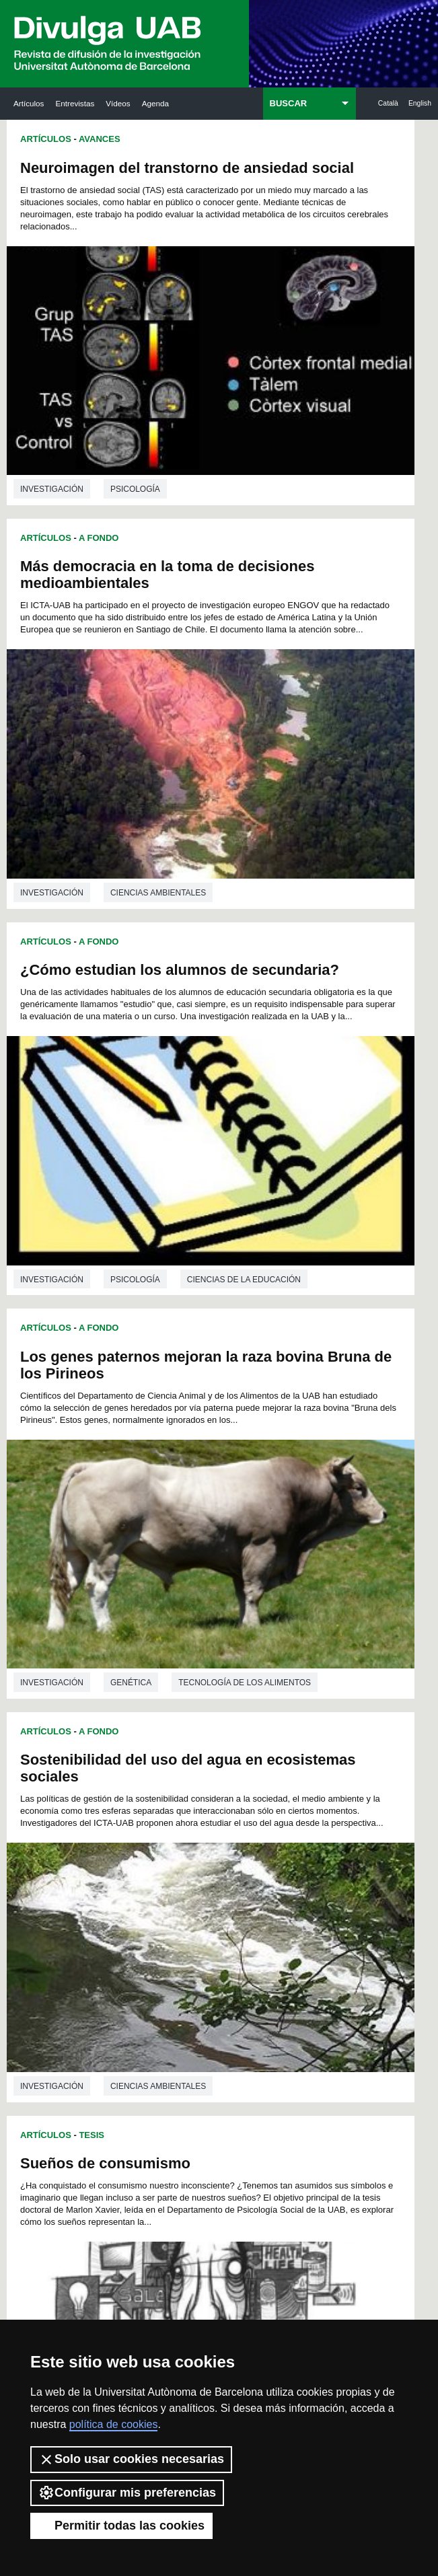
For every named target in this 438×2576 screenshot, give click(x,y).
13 (312, 1868)
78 (192, 1941)
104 (247, 1965)
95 (280, 1953)
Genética (342, 782)
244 (152, 2159)
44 (227, 1904)
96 (298, 1953)
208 (152, 2110)
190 (152, 2086)
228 (196, 2134)
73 (315, 1928)
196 (286, 2086)
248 (241, 2159)
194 (241, 2086)
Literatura (135, 1465)
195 (263, 2086)
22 (263, 1880)
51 (140, 1916)
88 (157, 1953)
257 (265, 2173)
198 (129, 2098)
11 (276, 1868)
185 (241, 2074)
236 (174, 2146)
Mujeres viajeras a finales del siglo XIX (89, 1215)
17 (175, 1880)
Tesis (304, 831)
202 (219, 2098)
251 (308, 2159)
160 (286, 2037)
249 (263, 2159)
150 (263, 2025)
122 (241, 1989)
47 (280, 1904)
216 (129, 2122)
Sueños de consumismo (318, 859)
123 (263, 1989)
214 (286, 2110)
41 (175, 1904)
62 (122, 1928)
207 (129, 2110)
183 (196, 2074)
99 (138, 1965)
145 (152, 2025)
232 (286, 2134)
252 (153, 2173)
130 (219, 2001)
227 (174, 2134)
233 (308, 2134)
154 (152, 2037)
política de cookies (113, 2424)
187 (286, 2074)
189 (129, 2086)
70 (263, 1928)
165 (196, 2050)
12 (294, 1868)
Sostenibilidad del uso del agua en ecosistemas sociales (107, 871)
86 (122, 1953)
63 (140, 1928)
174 (196, 2062)
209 (174, 2110)
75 (140, 1941)
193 (219, 2086)
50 (122, 1916)
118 (152, 1989)
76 (157, 1941)
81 (245, 1941)
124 (286, 1989)
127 (152, 2001)
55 (210, 1916)
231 (263, 2134)
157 (219, 2037)
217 (152, 2122)
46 (263, 1904)
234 (129, 2146)
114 (263, 1977)
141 (263, 2013)
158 (241, 2037)
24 (298, 1880)
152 (308, 2025)
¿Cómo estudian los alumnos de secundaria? (107, 528)
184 (219, 2074)
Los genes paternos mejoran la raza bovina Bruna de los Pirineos (312, 536)
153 (129, 2037)
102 (203, 1965)
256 (242, 2173)
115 (286, 1977)
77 (175, 1941)
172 (152, 2062)
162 (129, 2050)
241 (286, 2146)
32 (227, 1892)
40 (157, 1904)
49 (315, 1904)
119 (174, 1989)
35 (280, 1892)
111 (196, 1977)
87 (140, 1953)
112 (219, 1977)
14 (122, 1880)
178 (286, 2062)
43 (210, 1904)
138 (196, 2013)
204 (263, 2098)
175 (219, 2062)
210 (196, 2110)
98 (120, 1965)
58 (263, 1916)
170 (308, 2050)
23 (280, 1880)
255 (220, 2173)
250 (286, 2159)
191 (174, 2086)
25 (315, 1880)
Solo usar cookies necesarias (131, 2460)
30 (192, 1892)
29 (175, 1892)
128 (174, 2001)
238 (219, 2146)
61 (315, 1916)
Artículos (28, 103)
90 (192, 1953)
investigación (51, 442)
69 (245, 1928)
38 (122, 1904)
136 (152, 2013)
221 (241, 2122)
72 (298, 1928)
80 (227, 1941)
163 (152, 2050)
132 (263, 2001)
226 (152, 2134)
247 (219, 2159)
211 (219, 2110)
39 (140, 1904)
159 (263, 2037)
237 (196, 2146)
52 (157, 1916)
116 (308, 1977)
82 (263, 1941)
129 (196, 2001)
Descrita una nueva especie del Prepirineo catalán (311, 1206)
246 (196, 2159)
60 (298, 1916)
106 (292, 1965)
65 (175, 1928)
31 (210, 1892)
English (419, 103)
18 (192, 1880)
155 (174, 2037)
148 (220, 2025)
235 (152, 2146)
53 (175, 1916)
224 (308, 2122)
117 (129, 1989)
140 (241, 2013)
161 (308, 2037)
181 (152, 2074)
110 (174, 1977)
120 (196, 1989)
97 (315, 1953)
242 (308, 2146)
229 (219, 2134)
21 (245, 1880)
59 (280, 1916)
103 (225, 1965)
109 (152, 1977)
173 (174, 2062)
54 (192, 1916)
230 (241, 2134)
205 (286, 2098)
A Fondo (98, 491)
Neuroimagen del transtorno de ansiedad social (102, 184)
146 (175, 2025)
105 (270, 1965)
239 (241, 2146)
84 (298, 1941)
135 (129, 2013)
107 (314, 1965)
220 (219, 2122)
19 (210, 1880)
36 (298, 1892)
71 (280, 1928)
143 (308, 2013)
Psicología (135, 442)
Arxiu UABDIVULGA (71, 2236)
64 (157, 1928)
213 (263, 2110)
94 (263, 1953)
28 (157, 1892)
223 (286, 2122)
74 (122, 1941)
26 (122, 1892)
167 (241, 2050)
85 (315, 1941)
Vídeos (118, 103)
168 (263, 2050)
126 (129, 2001)
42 (192, 1904)
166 (219, 2050)
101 (180, 1965)
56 (227, 1916)
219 (196, 2122)
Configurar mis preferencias (127, 2493)
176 (241, 2062)
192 (196, 2086)
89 (175, 1953)
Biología (129, 1812)
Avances (99, 139)
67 (210, 1928)
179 (308, 2062)
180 (129, 2074)
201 (196, 2098)
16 (157, 1880)
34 (263, 1892)
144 (129, 2025)
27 (140, 1892)
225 (129, 2134)
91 (210, 1953)
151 (286, 2025)
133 (286, 2001)
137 (174, 2013)
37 (315, 1892)
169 (286, 2050)
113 (241, 1977)
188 (308, 2074)
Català (388, 103)
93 (245, 1953)
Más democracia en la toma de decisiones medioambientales (309, 184)
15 (140, 1880)
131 (241, 2001)
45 (245, 1904)
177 (263, 2062)
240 (263, 2146)
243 (129, 2159)
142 (286, 2013)
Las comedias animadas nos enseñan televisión (318, 1551)
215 (308, 2110)
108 (129, 1977)
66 (192, 1928)
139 (219, 2013)
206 (308, 2098)
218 (174, 2122)
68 (227, 1928)
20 (227, 1880)
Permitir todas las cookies (121, 2525)
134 (308, 2001)
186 (263, 2074)
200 (174, 2098)
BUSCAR (288, 103)
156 (196, 2037)
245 (174, 2159)
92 (227, 1953)
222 (263, 2122)
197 (308, 2086)
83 (280, 1941)
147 (197, 2025)
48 (298, 1904)
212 (241, 2110)
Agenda (155, 103)
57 (245, 1916)
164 (174, 2050)
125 (308, 1989)
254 (198, 2173)
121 (219, 1989)
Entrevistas (74, 103)
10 (259, 1868)
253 (175, 2173)
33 (245, 1892)
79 (210, 1941)
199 (152, 2098)
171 (129, 2062)
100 (158, 1965)
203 (241, 2098)
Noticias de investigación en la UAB (111, 2280)
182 (174, 2074)
